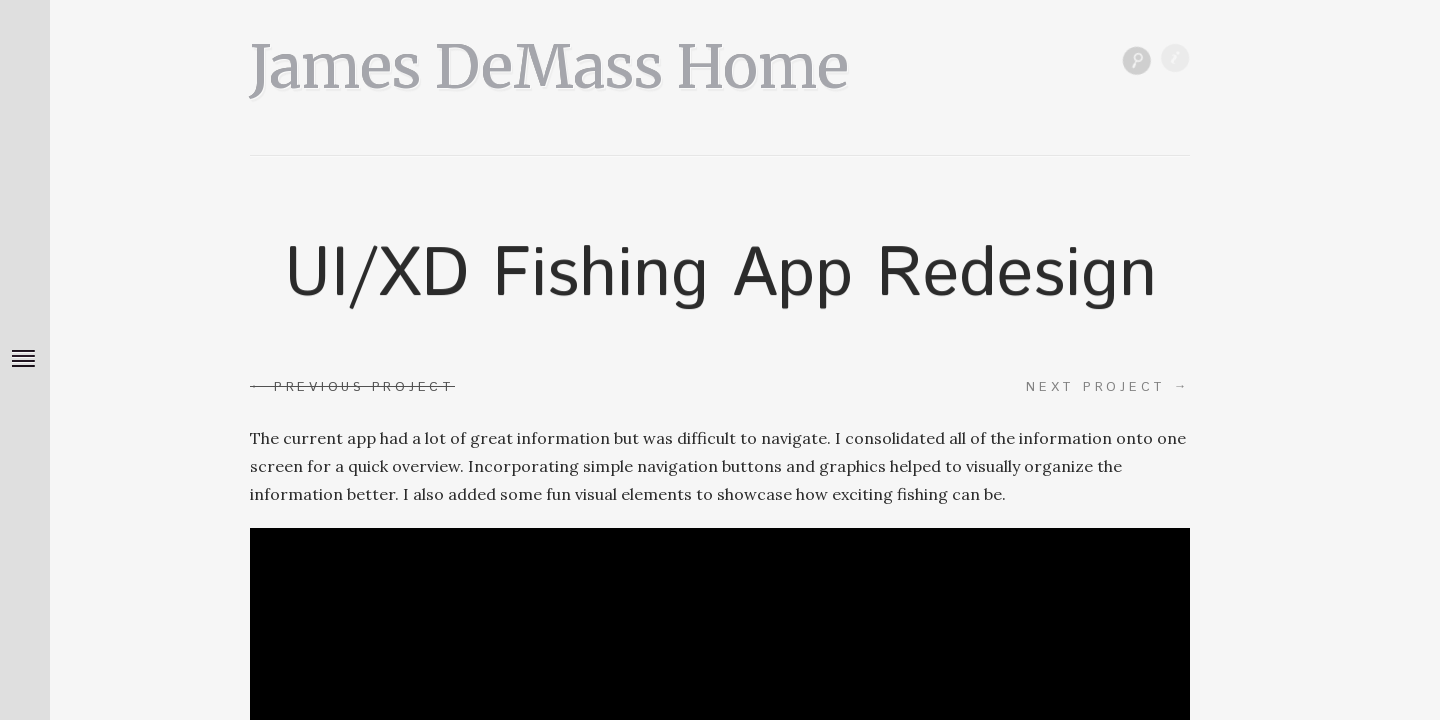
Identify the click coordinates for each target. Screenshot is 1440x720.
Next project (1108, 387)
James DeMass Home (549, 60)
